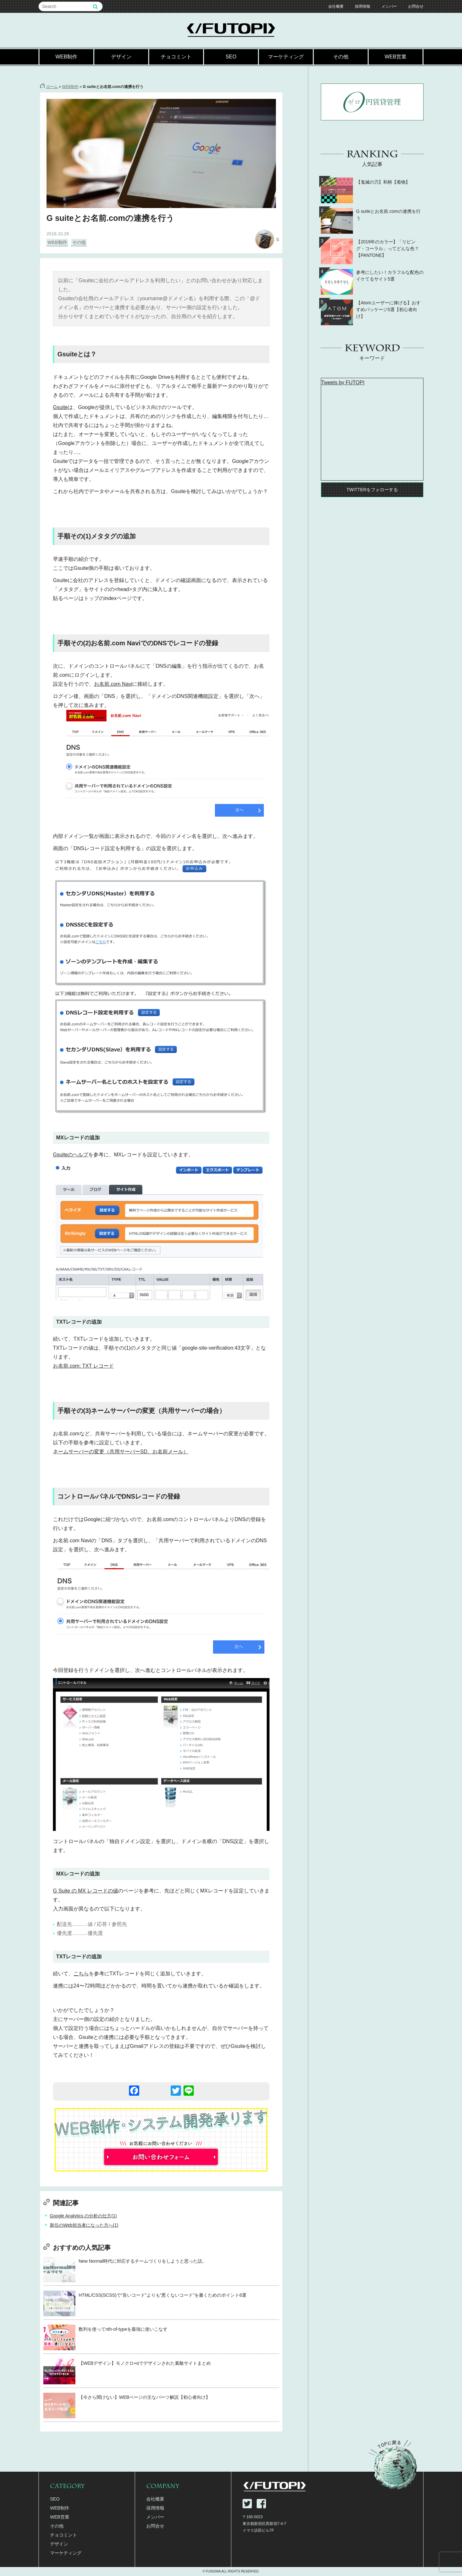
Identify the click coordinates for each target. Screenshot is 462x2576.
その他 (340, 56)
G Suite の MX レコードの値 (85, 1890)
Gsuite (60, 407)
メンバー (389, 6)
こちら (81, 1973)
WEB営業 (395, 56)
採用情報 (362, 6)
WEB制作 (66, 56)
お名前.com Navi (113, 684)
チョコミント (176, 56)
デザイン (121, 56)
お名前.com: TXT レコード (83, 1366)
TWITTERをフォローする (372, 489)
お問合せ (416, 6)
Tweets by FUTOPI (342, 382)
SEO (231, 56)
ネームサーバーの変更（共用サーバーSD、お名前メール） (120, 1451)
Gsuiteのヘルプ (70, 1154)
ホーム (52, 86)
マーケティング (286, 56)
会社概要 (336, 6)
